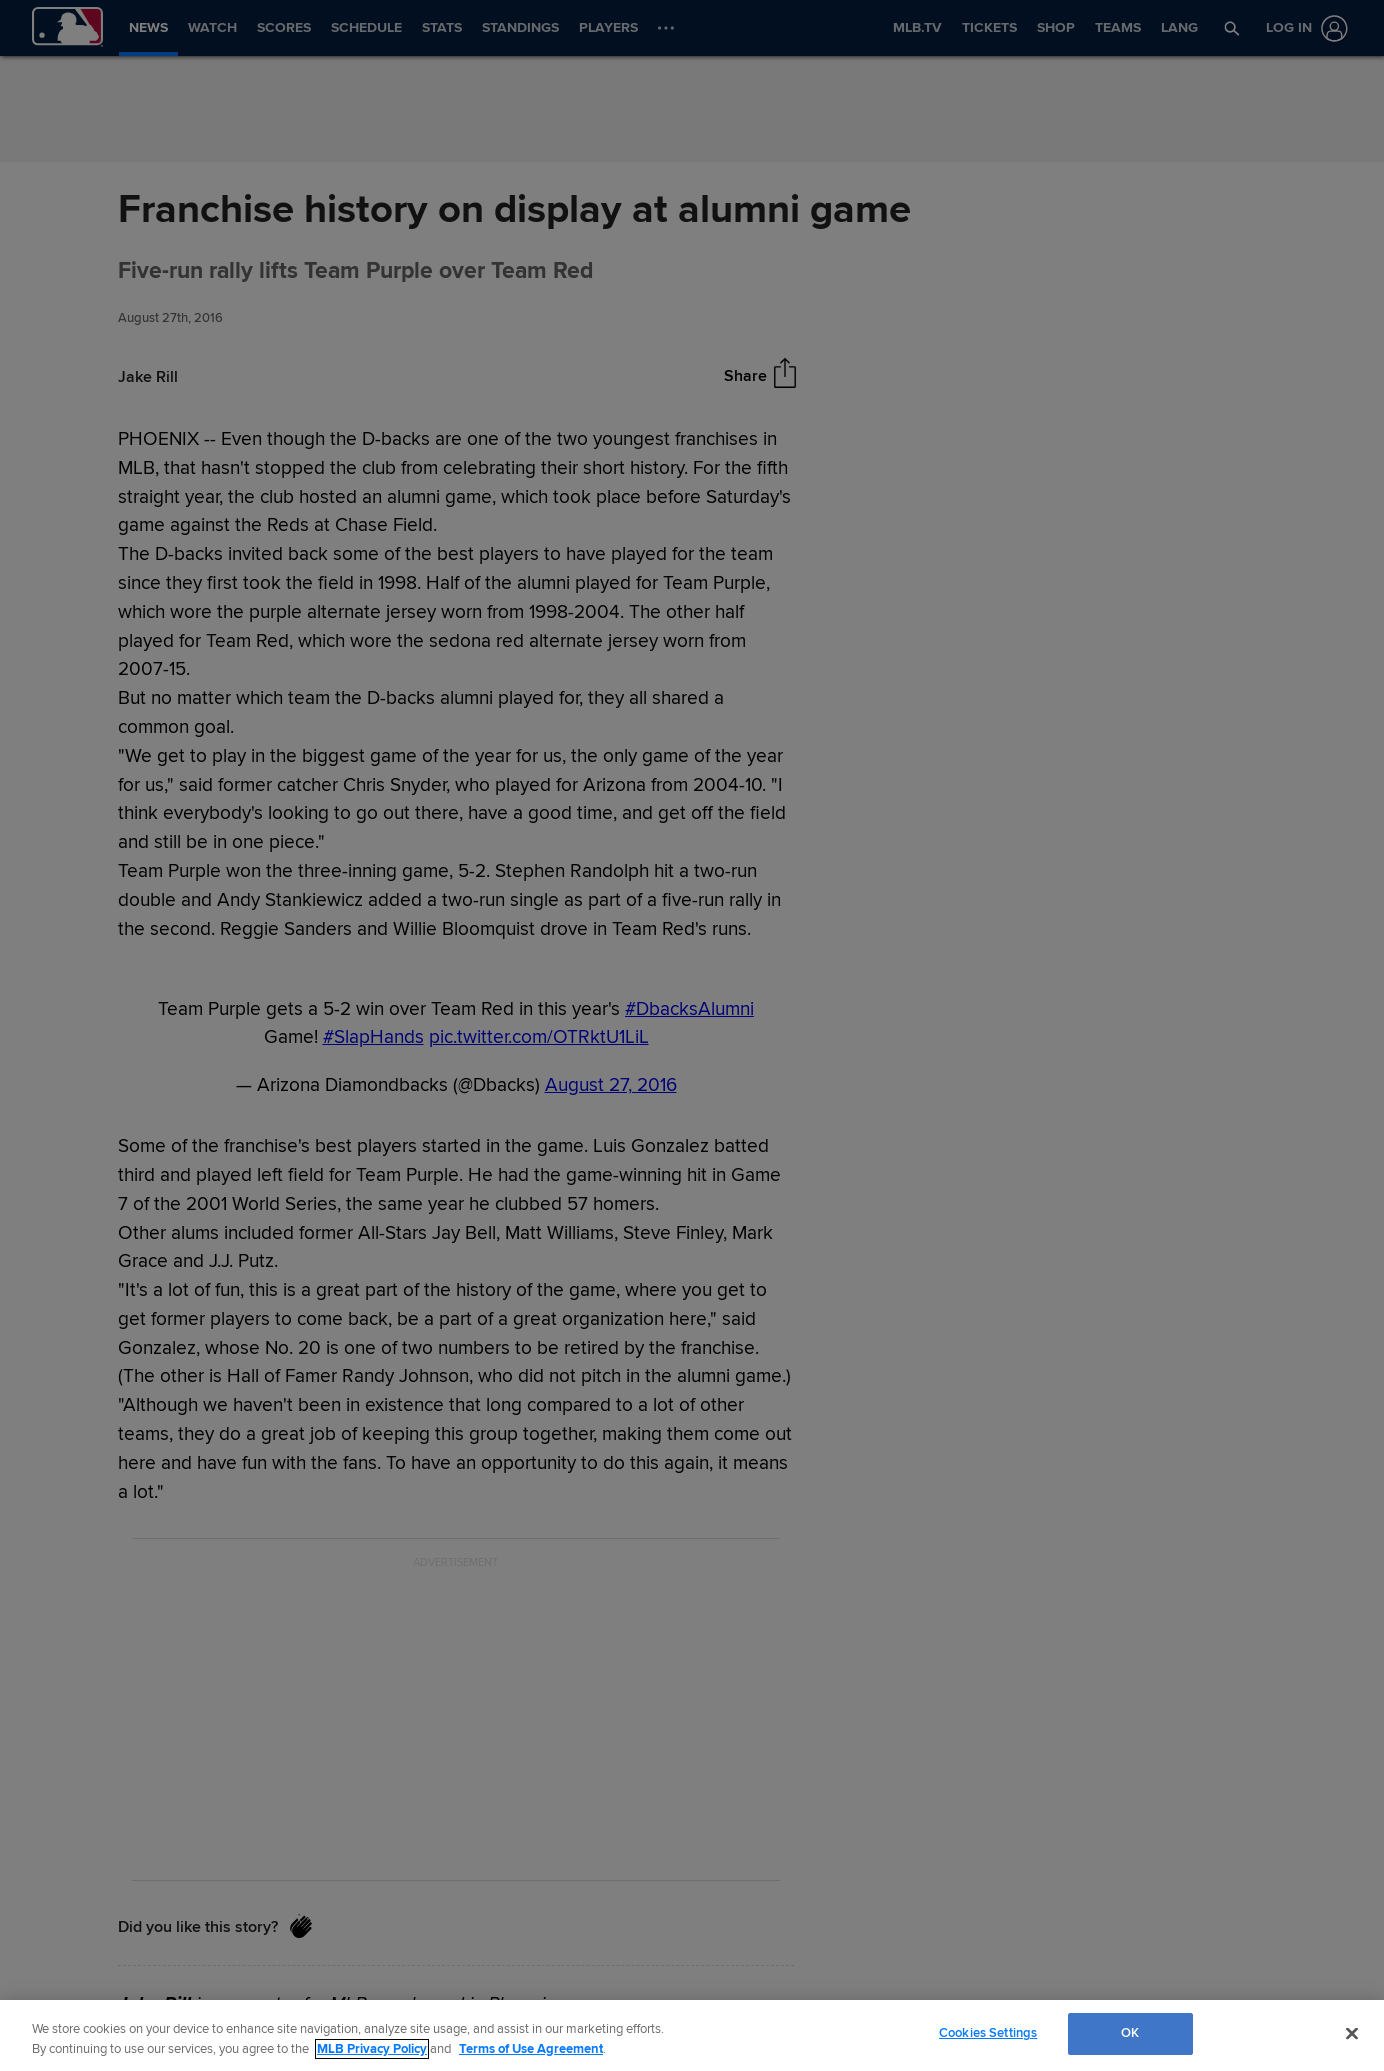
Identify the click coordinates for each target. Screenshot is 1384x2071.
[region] (692, 2035)
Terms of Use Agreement (531, 2049)
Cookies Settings (988, 2033)
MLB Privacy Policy (372, 2049)
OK (1130, 2033)
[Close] (1352, 2033)
